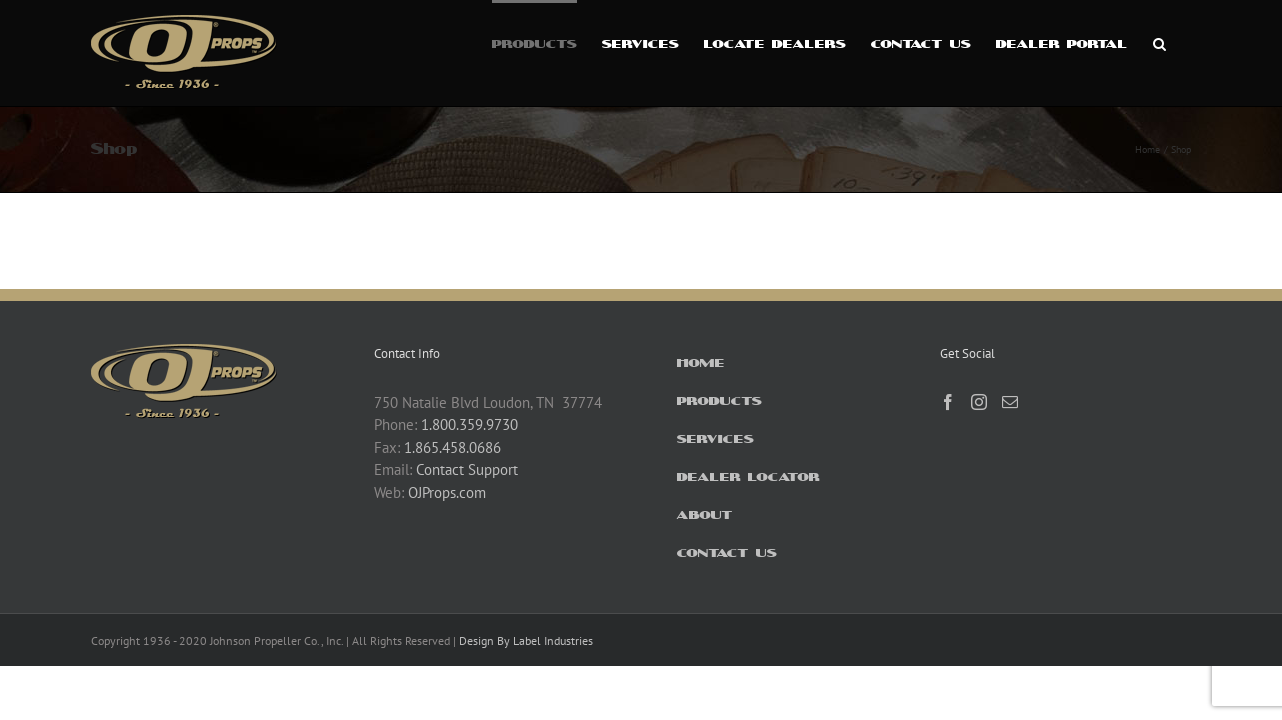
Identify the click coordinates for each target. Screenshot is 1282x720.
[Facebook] (948, 402)
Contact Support (467, 469)
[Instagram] (979, 402)
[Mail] (1010, 402)
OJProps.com (447, 492)
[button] (1184, 42)
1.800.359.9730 (469, 424)
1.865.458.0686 (452, 447)
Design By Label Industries (526, 640)
